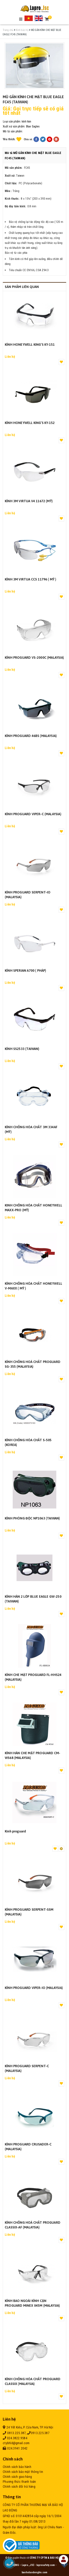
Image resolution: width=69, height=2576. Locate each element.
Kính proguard (15, 1831)
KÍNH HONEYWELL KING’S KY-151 (30, 344)
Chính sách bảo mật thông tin (23, 2472)
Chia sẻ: (28, 139)
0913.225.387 (38, 2433)
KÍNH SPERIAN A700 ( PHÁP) (25, 970)
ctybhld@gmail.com (16, 2443)
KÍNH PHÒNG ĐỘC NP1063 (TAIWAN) (32, 1518)
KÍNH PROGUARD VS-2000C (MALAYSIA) (34, 657)
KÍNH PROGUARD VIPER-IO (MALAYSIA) (34, 1988)
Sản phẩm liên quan (22, 287)
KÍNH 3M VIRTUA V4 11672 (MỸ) (29, 501)
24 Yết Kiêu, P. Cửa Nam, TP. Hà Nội (28, 2427)
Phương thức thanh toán (19, 2481)
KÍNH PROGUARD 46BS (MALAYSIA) (31, 736)
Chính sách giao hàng (17, 2477)
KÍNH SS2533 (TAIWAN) (22, 1049)
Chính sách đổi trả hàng (19, 2486)
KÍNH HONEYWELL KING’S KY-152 (30, 423)
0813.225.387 (14, 2433)
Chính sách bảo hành (17, 2467)
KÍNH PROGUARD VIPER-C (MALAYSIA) (33, 814)
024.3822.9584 (15, 2438)
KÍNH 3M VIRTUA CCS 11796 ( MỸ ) (30, 579)
